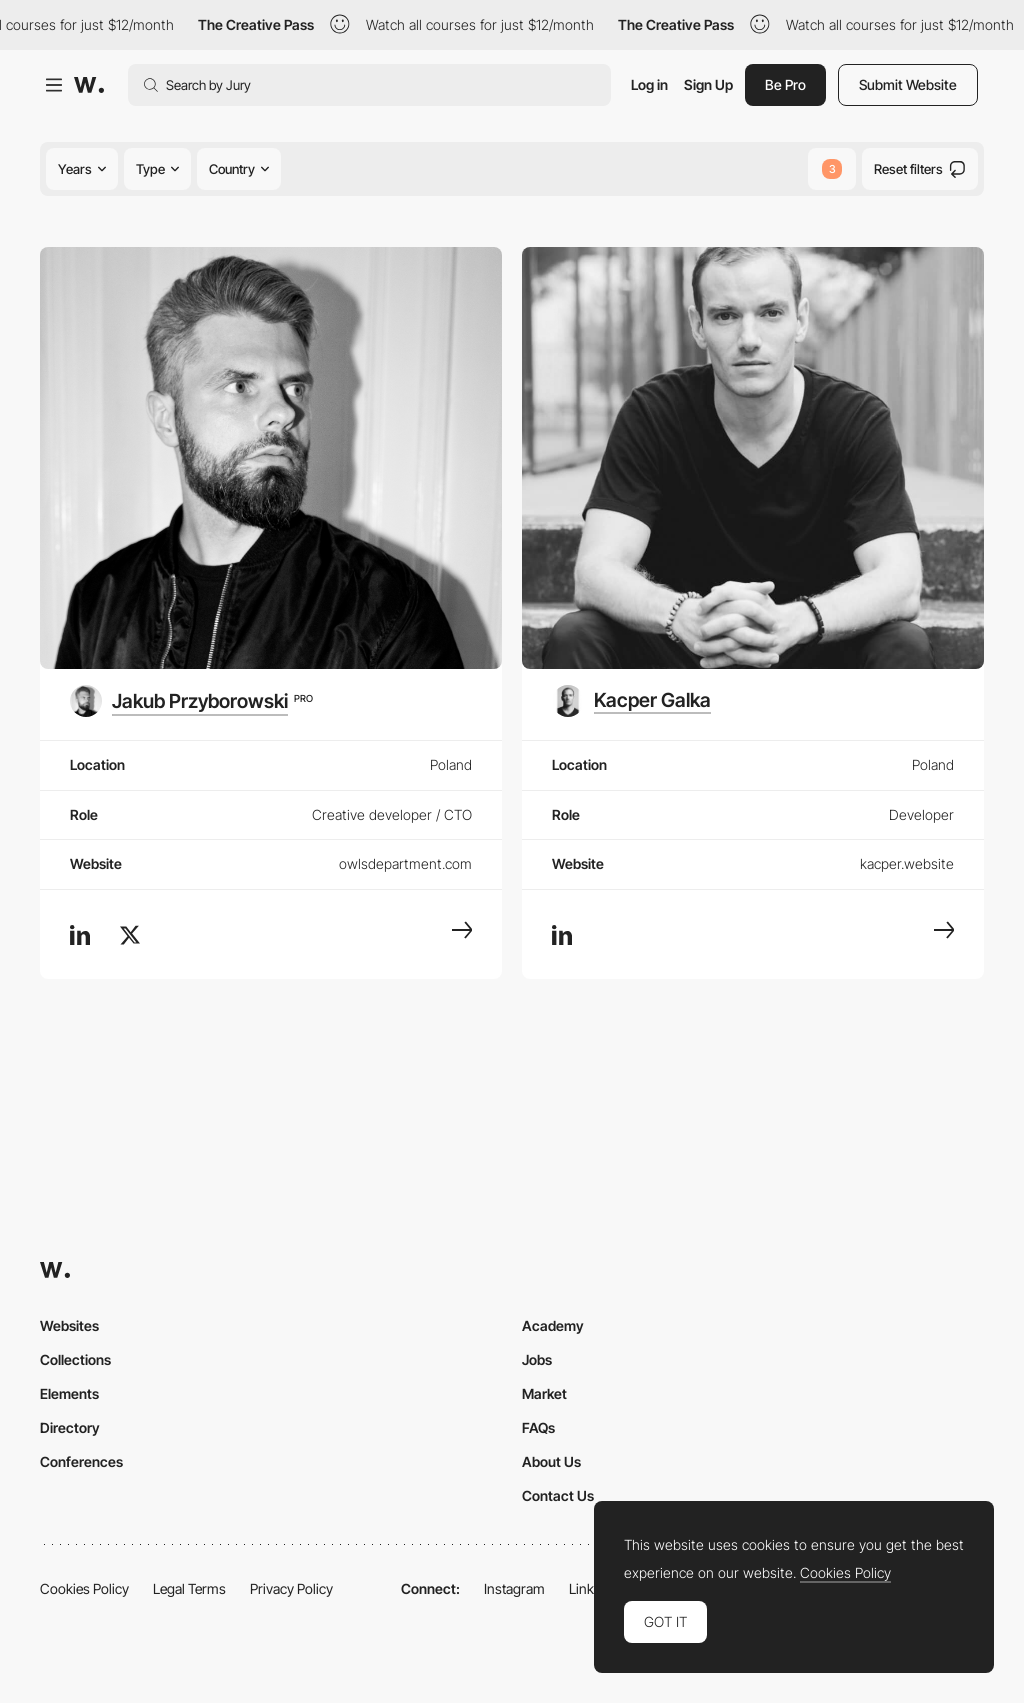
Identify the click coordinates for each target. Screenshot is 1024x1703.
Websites (69, 1325)
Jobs (537, 1359)
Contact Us (558, 1495)
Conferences (81, 1461)
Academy (553, 1325)
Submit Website (908, 84)
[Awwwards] (89, 85)
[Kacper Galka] (631, 701)
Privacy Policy (291, 1588)
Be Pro (785, 84)
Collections (75, 1359)
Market (544, 1393)
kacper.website (907, 863)
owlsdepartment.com (405, 863)
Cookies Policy (84, 1588)
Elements (69, 1393)
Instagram (514, 1588)
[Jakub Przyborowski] (191, 701)
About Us (551, 1461)
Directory (70, 1427)
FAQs (538, 1427)
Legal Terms (189, 1588)
